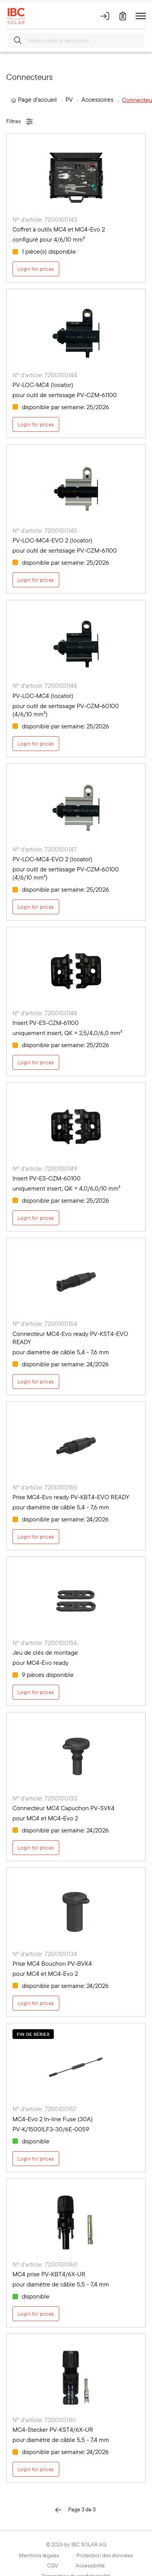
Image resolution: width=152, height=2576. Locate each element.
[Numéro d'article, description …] (76, 40)
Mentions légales (39, 2555)
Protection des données (104, 2555)
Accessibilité (90, 2565)
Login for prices (36, 269)
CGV (52, 2565)
